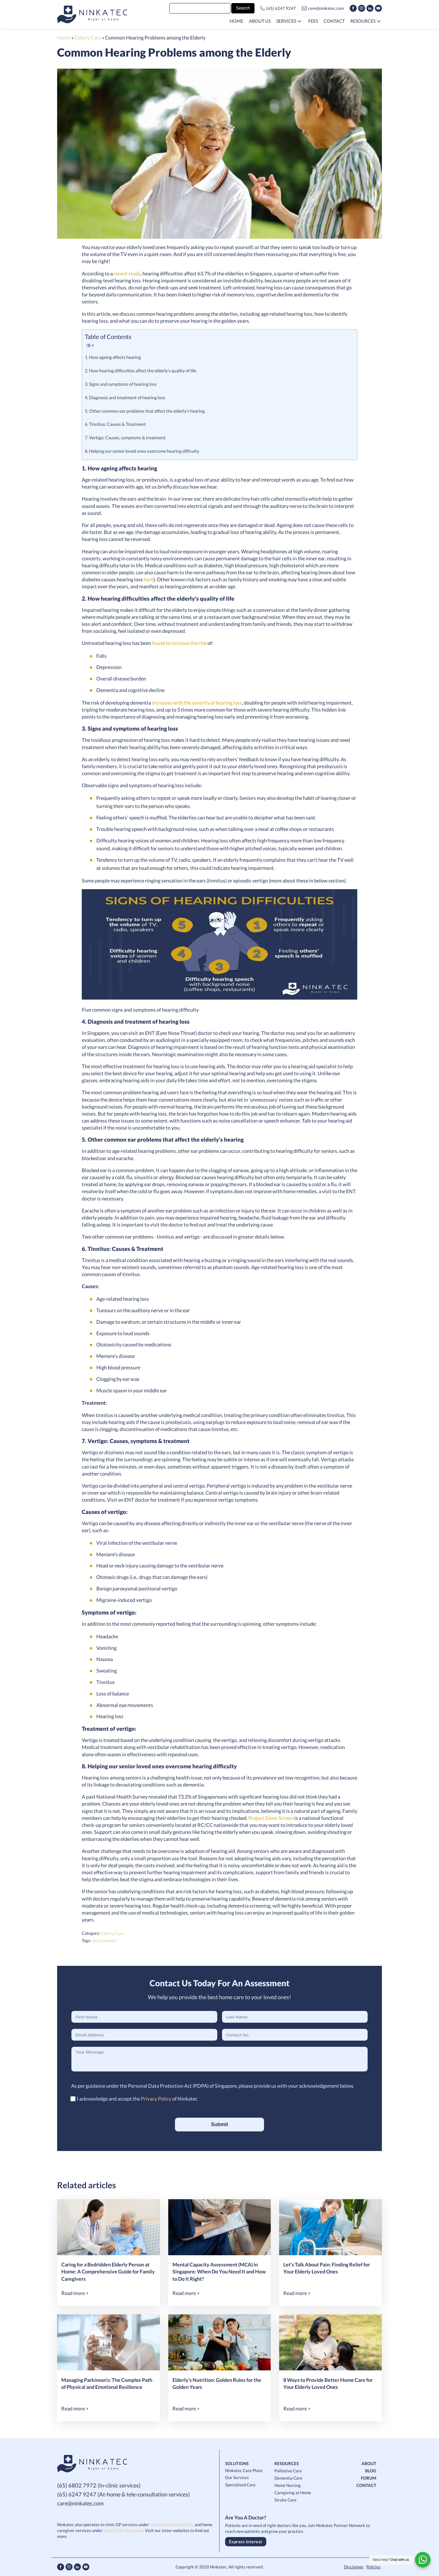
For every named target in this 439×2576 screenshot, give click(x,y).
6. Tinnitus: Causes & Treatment (115, 424)
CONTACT (366, 2485)
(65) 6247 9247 (281, 8)
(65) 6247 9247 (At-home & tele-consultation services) (123, 2494)
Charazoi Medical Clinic (171, 2524)
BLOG (370, 2470)
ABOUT (368, 2463)
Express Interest (245, 2541)
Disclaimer (354, 2566)
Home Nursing (287, 2485)
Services (286, 21)
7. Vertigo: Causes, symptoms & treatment (125, 437)
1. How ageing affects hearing (113, 357)
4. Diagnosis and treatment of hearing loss (125, 397)
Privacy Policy (156, 2099)
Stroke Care (285, 2499)
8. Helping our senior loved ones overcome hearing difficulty (142, 451)
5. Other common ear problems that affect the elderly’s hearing (145, 411)
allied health (104, 1940)
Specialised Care (240, 2484)
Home (64, 37)
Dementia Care (288, 2477)
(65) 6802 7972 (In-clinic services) (99, 2485)
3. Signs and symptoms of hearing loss (121, 384)
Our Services (237, 2477)
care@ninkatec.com (326, 8)
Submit (219, 2124)
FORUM (368, 2477)
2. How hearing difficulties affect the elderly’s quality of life (140, 370)
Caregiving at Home (292, 2492)
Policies (373, 2566)
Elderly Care (87, 37)
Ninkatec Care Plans (244, 2470)
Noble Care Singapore (123, 2530)
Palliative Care (288, 2470)
